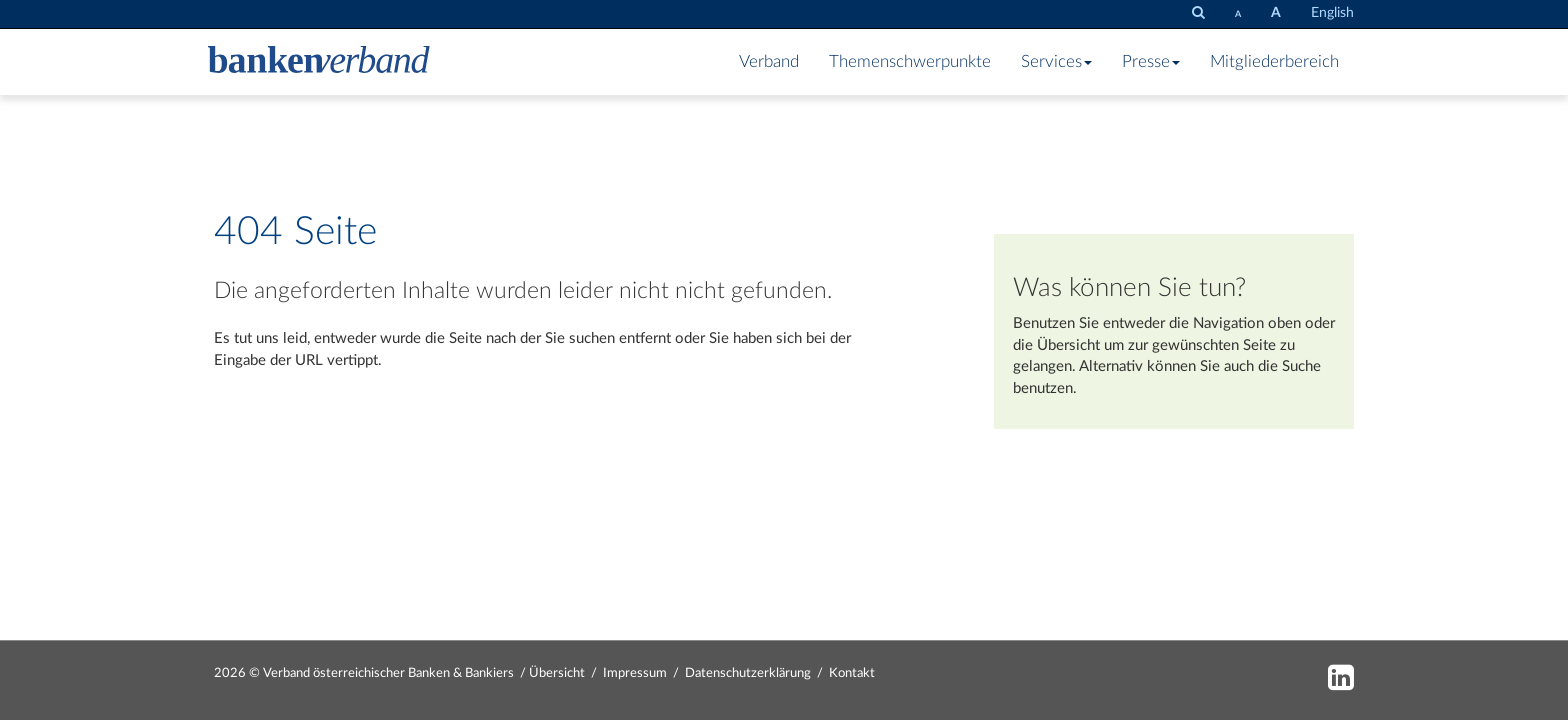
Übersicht (1068, 345)
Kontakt (852, 673)
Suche (1301, 366)
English (1332, 13)
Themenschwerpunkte (910, 62)
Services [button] (1056, 62)
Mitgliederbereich (1274, 62)
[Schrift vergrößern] (1276, 13)
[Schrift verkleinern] (1238, 14)
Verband (769, 62)
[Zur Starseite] (319, 62)
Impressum (635, 673)
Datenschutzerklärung (748, 673)
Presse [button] (1151, 62)
